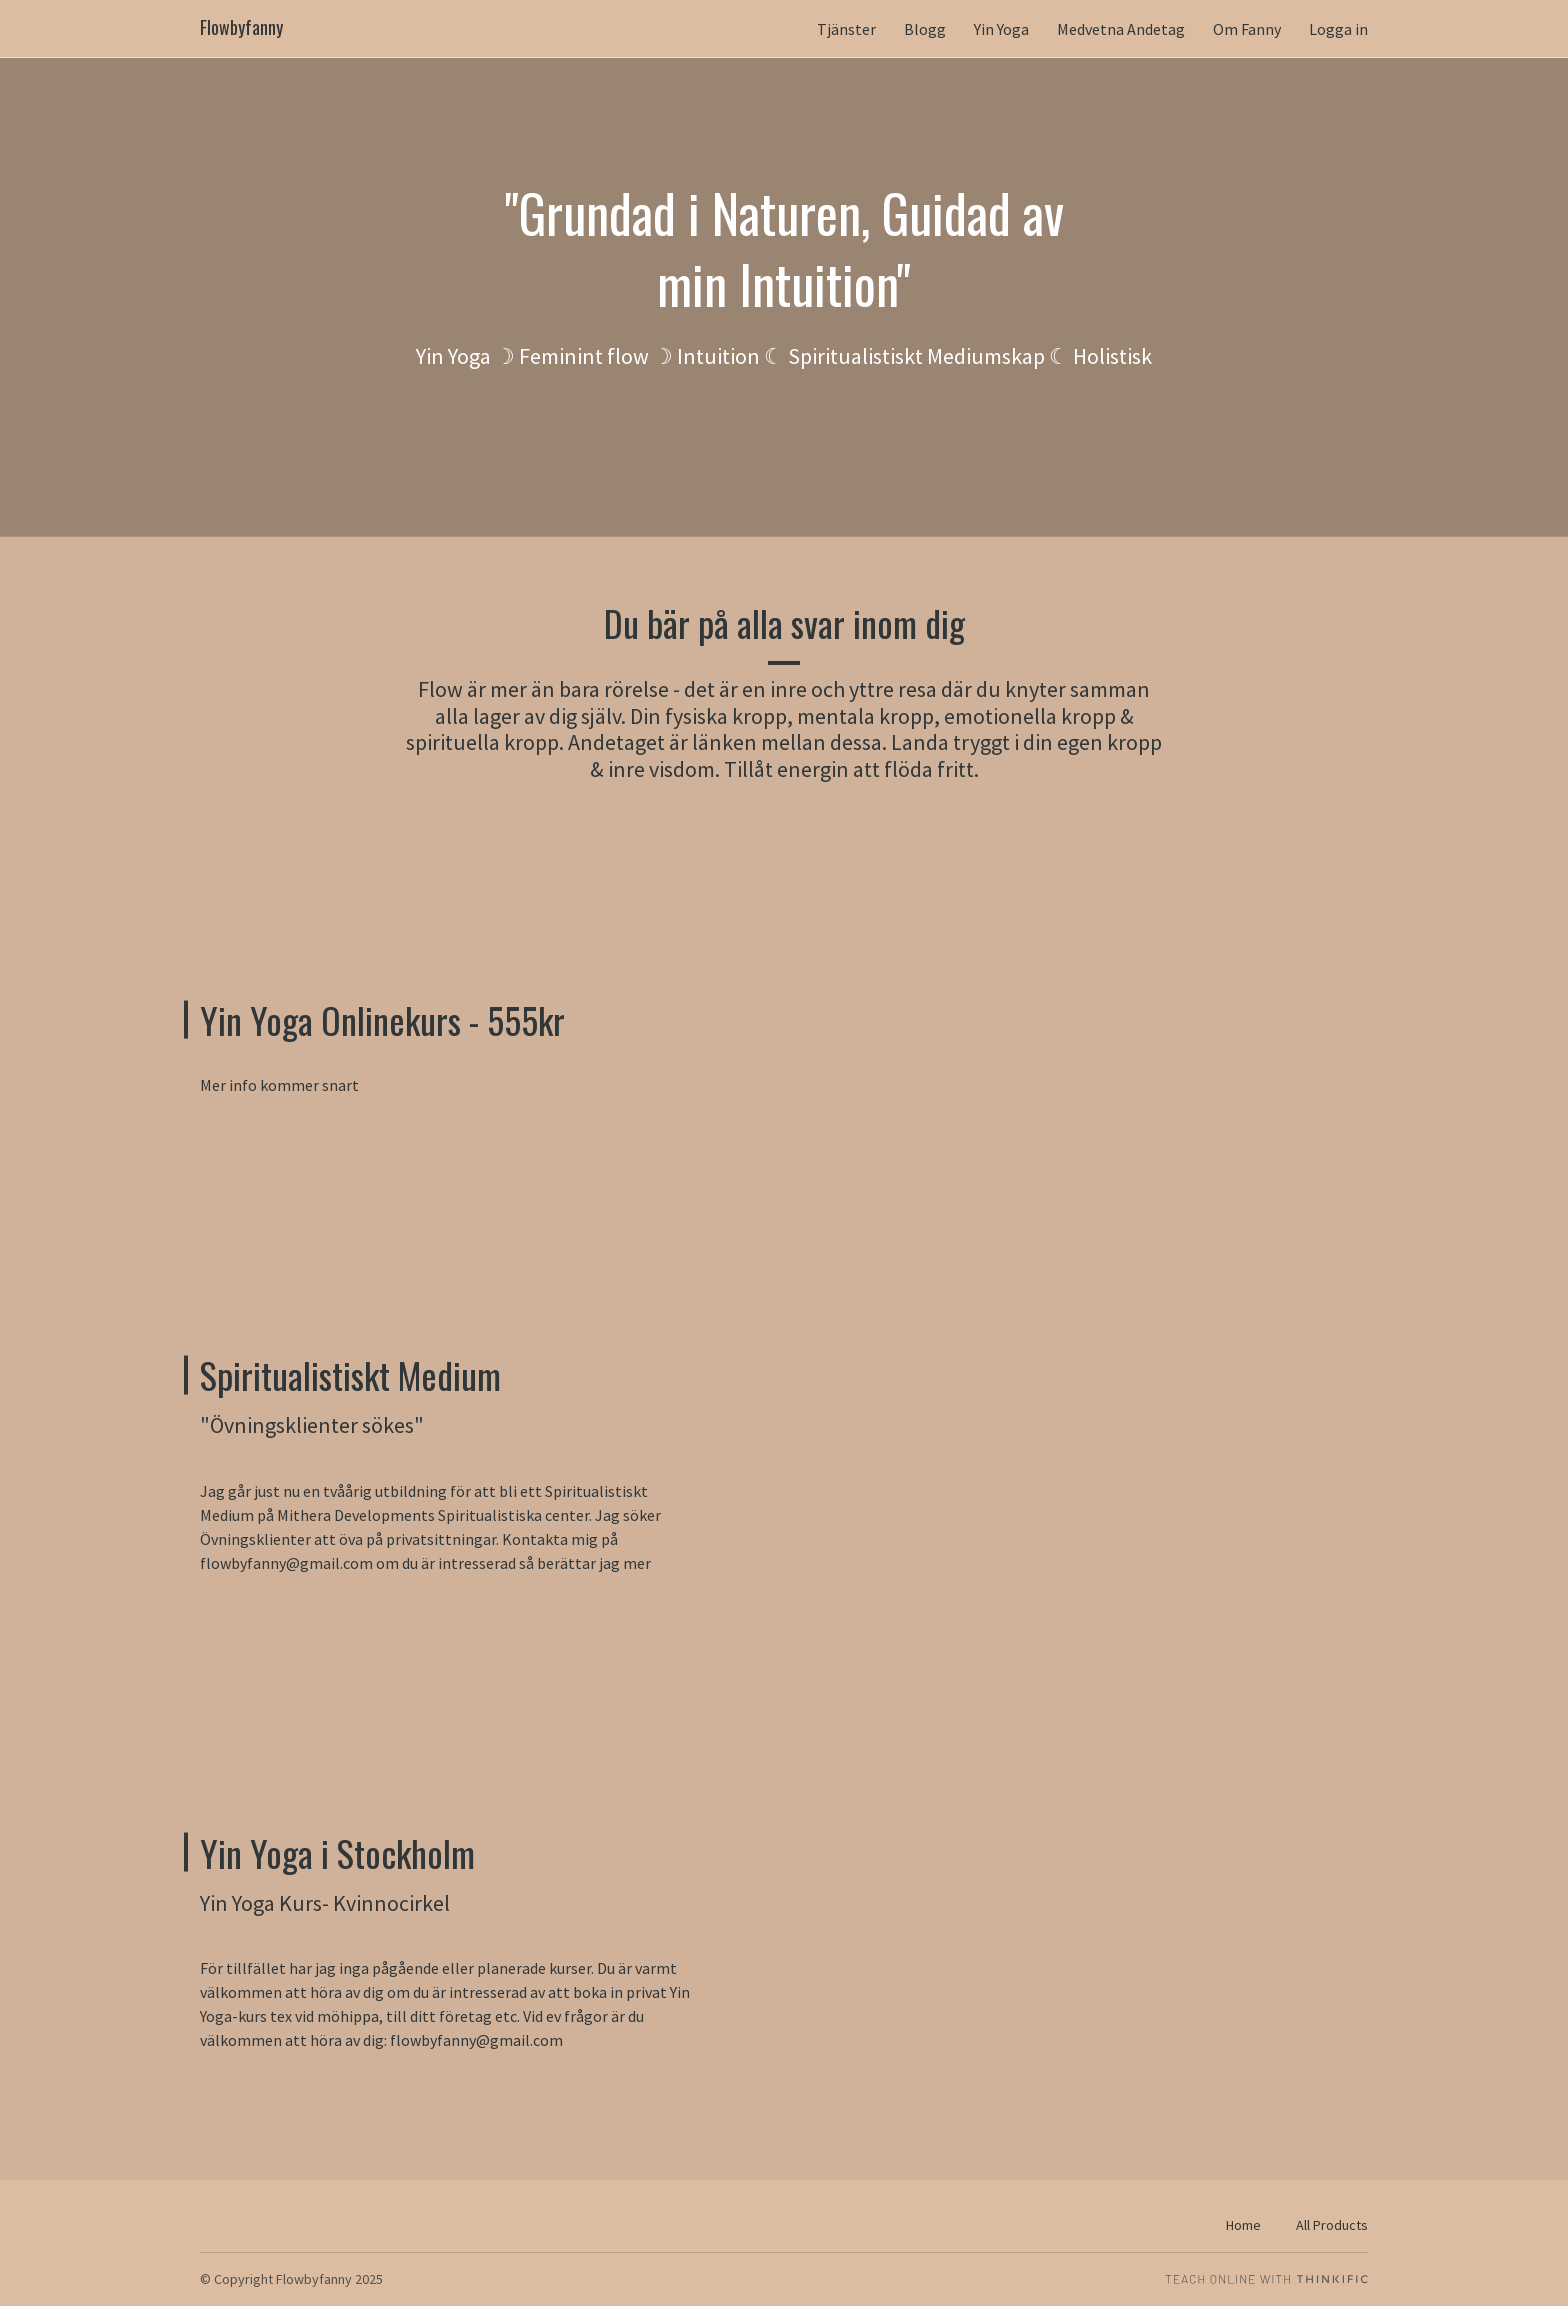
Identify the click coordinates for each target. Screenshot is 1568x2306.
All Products (1332, 2225)
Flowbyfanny (241, 27)
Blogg (925, 29)
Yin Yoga (1001, 29)
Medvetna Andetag (1121, 29)
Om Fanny (1247, 29)
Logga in (1338, 29)
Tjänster (846, 29)
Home (1243, 2225)
